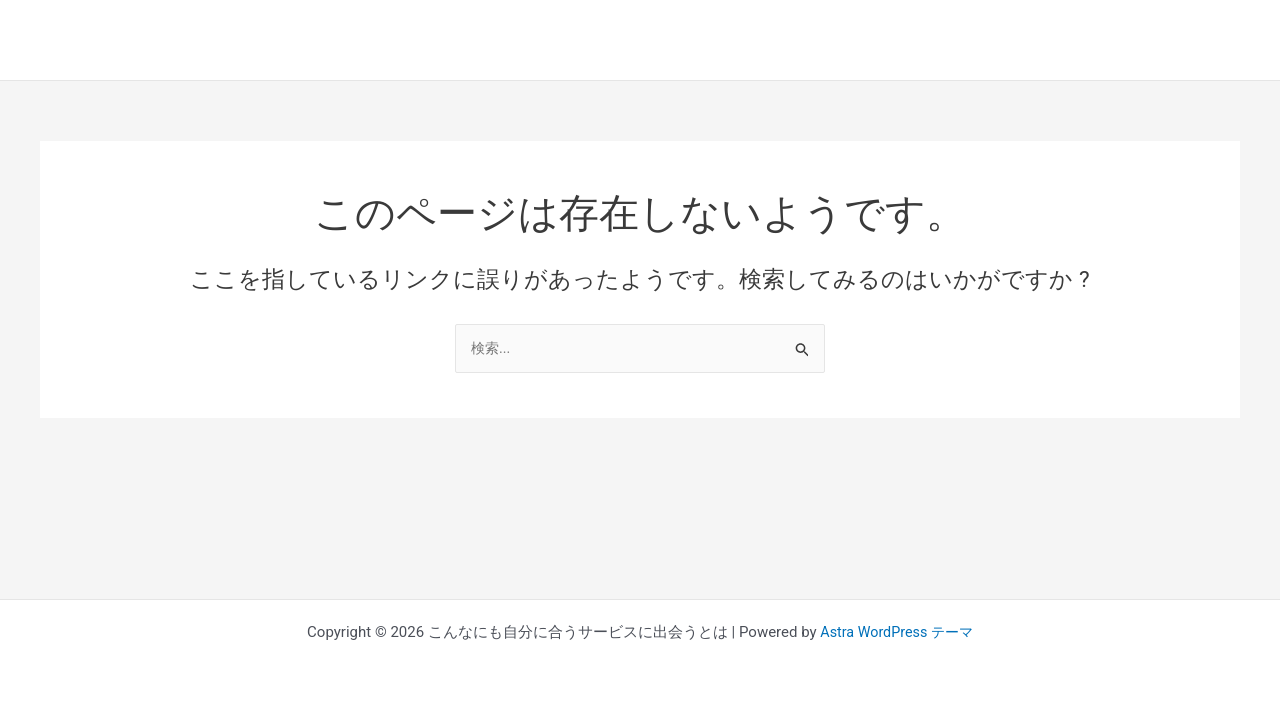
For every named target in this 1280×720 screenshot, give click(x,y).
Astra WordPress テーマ (896, 632)
